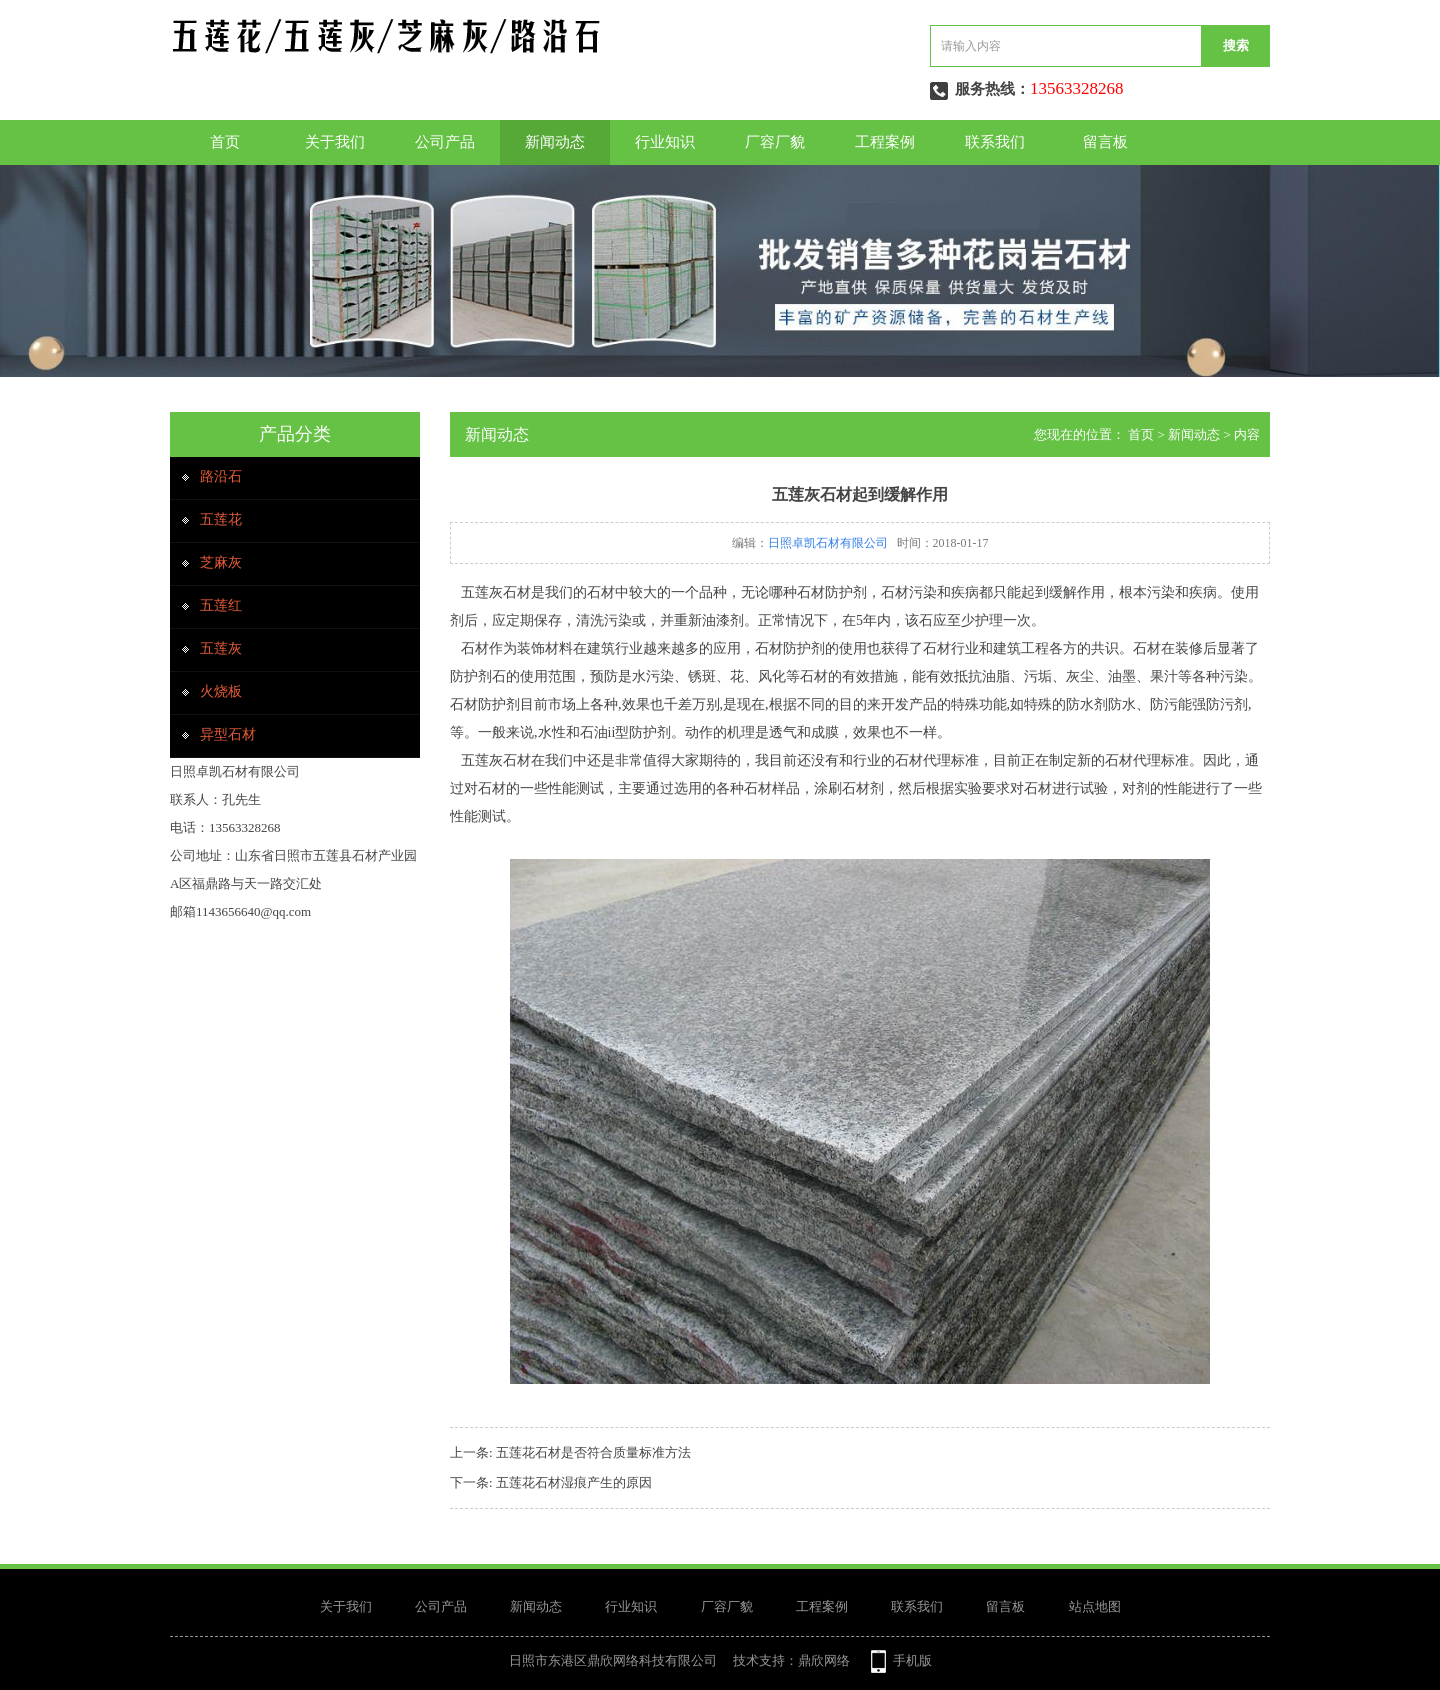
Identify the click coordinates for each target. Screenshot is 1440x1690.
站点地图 (1095, 1606)
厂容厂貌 (775, 142)
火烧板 (221, 691)
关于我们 (335, 142)
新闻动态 (555, 142)
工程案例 (885, 142)
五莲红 (221, 605)
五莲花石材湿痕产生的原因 (574, 1482)
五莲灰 (221, 648)
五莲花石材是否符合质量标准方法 (593, 1452)
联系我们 (995, 142)
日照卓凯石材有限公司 (828, 543)
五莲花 (221, 519)
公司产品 (445, 142)
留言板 (1105, 142)
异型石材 (228, 734)
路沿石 (221, 476)
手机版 (912, 1660)
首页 (225, 142)
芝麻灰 (221, 562)
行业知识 (665, 142)
